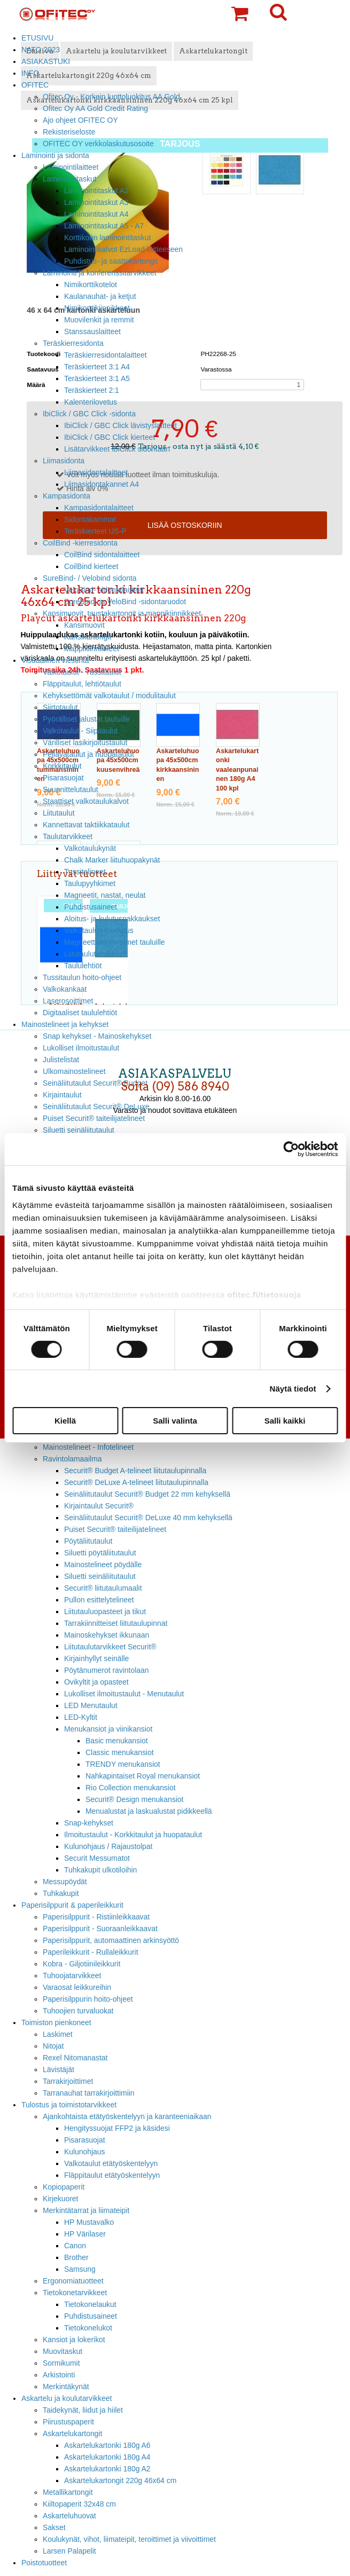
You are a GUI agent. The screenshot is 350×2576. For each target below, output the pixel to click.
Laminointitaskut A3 (96, 202)
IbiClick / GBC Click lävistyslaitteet (120, 425)
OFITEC (35, 85)
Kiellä (65, 1420)
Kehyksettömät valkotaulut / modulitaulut (109, 695)
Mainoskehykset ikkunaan (106, 1635)
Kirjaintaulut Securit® (99, 1506)
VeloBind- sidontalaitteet (104, 590)
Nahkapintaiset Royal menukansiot (142, 1776)
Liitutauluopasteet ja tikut (105, 1611)
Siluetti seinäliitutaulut (100, 1576)
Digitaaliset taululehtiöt (80, 1012)
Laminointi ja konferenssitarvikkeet (100, 272)
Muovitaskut (62, 2351)
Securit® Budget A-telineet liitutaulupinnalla (135, 1470)
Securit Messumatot (97, 1858)
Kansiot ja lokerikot (74, 2339)
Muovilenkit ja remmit (99, 319)
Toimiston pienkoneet (56, 2022)
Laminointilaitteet (70, 167)
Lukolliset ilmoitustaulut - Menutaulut (124, 1693)
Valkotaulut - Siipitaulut (80, 730)
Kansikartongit (87, 637)
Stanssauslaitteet (92, 331)
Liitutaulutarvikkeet (95, 954)
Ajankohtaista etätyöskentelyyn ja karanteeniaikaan (127, 2116)
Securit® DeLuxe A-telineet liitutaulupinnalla (136, 1482)
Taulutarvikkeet (67, 836)
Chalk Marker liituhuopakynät (112, 860)
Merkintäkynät (66, 2386)
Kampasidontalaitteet (99, 507)
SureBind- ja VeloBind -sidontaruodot (125, 601)
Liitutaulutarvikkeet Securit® (110, 1646)
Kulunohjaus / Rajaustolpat (108, 1846)
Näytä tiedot (293, 1388)
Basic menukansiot (116, 1740)
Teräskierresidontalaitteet (105, 355)
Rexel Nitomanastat (75, 2057)
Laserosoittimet (68, 1001)
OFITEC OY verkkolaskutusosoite (98, 143)
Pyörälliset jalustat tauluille (86, 719)
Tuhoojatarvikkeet (72, 1975)
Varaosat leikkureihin (77, 1987)
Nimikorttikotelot (90, 284)
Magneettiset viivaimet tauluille (114, 942)
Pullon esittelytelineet (99, 1599)
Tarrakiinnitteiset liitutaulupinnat (115, 1623)
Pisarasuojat (63, 777)
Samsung (80, 2269)
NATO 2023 (40, 49)
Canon (75, 2245)
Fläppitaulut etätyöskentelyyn (112, 2175)
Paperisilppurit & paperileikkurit (72, 1905)
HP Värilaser (85, 2234)
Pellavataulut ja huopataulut (88, 754)
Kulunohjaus (84, 2151)
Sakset (54, 2527)
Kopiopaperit (63, 2187)
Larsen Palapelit (69, 2551)
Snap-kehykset (88, 1823)
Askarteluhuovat (69, 2515)
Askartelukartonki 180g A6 (107, 2445)
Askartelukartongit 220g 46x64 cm (120, 2480)
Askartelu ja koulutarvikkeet (66, 2398)
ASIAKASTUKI (45, 61)
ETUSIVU (37, 38)
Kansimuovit (84, 625)
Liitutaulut (59, 813)
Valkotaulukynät (90, 848)
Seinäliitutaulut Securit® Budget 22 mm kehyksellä (147, 1494)
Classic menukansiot (119, 1752)
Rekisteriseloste (69, 132)
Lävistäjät (58, 2069)
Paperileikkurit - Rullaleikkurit (90, 1952)
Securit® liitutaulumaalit (103, 1588)
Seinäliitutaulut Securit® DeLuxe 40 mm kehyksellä (148, 1517)
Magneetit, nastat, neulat (104, 895)
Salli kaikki (285, 1420)
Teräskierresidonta (73, 343)
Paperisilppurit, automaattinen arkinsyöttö (111, 1940)
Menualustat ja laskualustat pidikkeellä (148, 1811)
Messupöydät (65, 1881)
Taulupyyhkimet (89, 883)
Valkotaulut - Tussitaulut (82, 672)
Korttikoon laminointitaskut (107, 237)
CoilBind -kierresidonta (80, 543)
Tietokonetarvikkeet (75, 2292)
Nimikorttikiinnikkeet (97, 308)
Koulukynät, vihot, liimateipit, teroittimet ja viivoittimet (129, 2539)
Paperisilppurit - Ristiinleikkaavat (96, 1917)
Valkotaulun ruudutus (99, 930)
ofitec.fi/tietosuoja (264, 1294)
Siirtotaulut (60, 707)
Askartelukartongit (72, 2433)
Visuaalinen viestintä (55, 660)
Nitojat (53, 2046)
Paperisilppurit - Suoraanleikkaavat (100, 1928)
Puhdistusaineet (90, 907)
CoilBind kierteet (91, 566)
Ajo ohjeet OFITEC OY (80, 120)
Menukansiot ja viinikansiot (108, 1729)
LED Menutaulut (91, 1705)
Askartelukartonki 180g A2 (107, 2468)
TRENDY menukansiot (122, 1764)
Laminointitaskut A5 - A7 (104, 226)
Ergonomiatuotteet (73, 2281)
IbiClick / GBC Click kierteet (109, 437)
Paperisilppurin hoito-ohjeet (88, 1999)
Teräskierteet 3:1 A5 (97, 378)
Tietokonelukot (88, 2328)
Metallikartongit (68, 2492)
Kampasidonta (66, 496)
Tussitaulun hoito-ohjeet (82, 977)
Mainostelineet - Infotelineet (88, 1447)
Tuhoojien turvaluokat (78, 2010)
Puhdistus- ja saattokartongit (111, 261)
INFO (30, 73)
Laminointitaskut (70, 179)
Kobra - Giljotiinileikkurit (81, 1963)
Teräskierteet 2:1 (91, 390)
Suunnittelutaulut (70, 789)
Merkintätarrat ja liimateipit (86, 2210)
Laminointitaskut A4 (96, 214)
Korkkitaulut (62, 766)
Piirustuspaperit (68, 2421)
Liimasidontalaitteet (96, 472)
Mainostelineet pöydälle (103, 1564)
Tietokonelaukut (90, 2304)
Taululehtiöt (83, 965)
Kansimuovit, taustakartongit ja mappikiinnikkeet (122, 613)
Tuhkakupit (61, 1893)
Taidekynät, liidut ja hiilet (83, 2410)
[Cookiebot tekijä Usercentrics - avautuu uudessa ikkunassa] (291, 1149)
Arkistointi (59, 2374)
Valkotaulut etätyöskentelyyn (111, 2163)
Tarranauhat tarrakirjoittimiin (89, 2093)
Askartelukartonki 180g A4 (107, 2457)
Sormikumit (61, 2363)
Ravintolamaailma (72, 1459)
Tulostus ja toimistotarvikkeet (68, 2104)
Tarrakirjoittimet (68, 2081)
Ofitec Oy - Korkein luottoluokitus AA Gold (111, 96)
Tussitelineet (85, 871)
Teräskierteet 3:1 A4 (97, 366)
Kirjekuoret (60, 2198)
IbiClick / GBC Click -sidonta (89, 413)
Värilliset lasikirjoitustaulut (85, 742)
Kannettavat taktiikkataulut (86, 824)
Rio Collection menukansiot (130, 1787)
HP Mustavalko (89, 2222)
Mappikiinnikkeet (91, 648)
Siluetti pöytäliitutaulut (100, 1552)
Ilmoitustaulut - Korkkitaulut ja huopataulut (133, 1834)
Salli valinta (175, 1420)
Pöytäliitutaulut (88, 1541)
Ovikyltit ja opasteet (96, 1682)
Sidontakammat (90, 519)
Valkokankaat (65, 989)
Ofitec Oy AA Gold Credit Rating (95, 108)
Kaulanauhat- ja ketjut (100, 296)
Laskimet (58, 2034)
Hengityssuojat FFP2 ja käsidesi (117, 2128)
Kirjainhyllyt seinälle (96, 1658)
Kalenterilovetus (90, 402)
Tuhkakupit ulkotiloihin (100, 1870)
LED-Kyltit (80, 1717)
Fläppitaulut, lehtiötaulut (82, 683)
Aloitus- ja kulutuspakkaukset (112, 918)
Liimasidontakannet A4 (101, 484)
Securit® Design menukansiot (134, 1799)
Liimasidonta (63, 460)
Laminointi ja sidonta (55, 155)
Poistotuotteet (44, 2562)
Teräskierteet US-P (95, 531)
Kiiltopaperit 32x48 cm (79, 2504)
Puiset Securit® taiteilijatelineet (115, 1529)
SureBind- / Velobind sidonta (90, 578)
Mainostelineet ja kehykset (64, 1024)
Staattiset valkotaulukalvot (86, 801)
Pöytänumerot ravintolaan (106, 1670)
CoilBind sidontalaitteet (101, 554)
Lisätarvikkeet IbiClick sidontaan (117, 449)
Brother (76, 2257)
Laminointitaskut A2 (96, 190)
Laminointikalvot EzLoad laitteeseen (123, 249)
